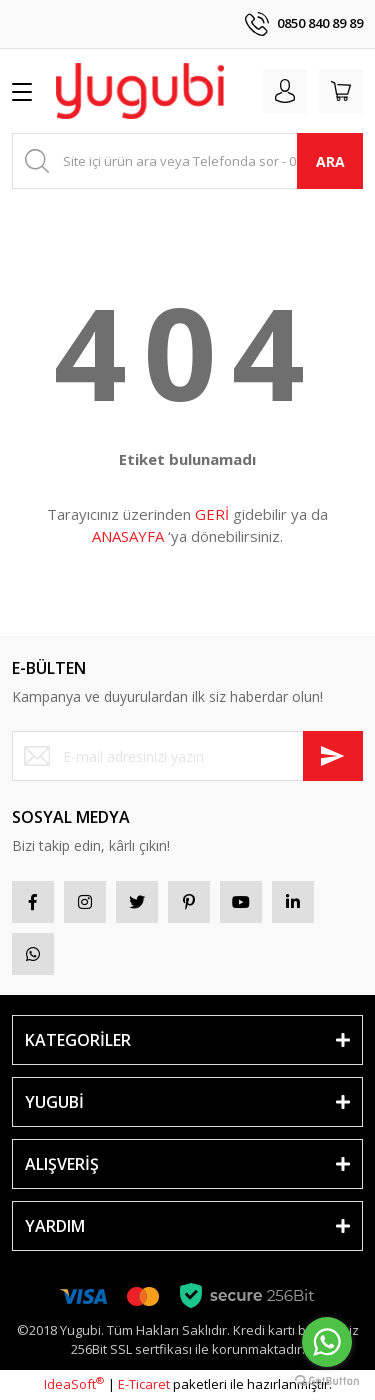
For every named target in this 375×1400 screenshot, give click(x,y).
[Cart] (341, 91)
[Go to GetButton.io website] (327, 1380)
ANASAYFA (128, 536)
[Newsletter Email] (187, 756)
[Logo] (140, 91)
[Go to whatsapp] (327, 1342)
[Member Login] (285, 91)
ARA (330, 161)
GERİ (212, 514)
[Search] (187, 161)
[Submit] (333, 756)
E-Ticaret (144, 1384)
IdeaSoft (74, 1384)
